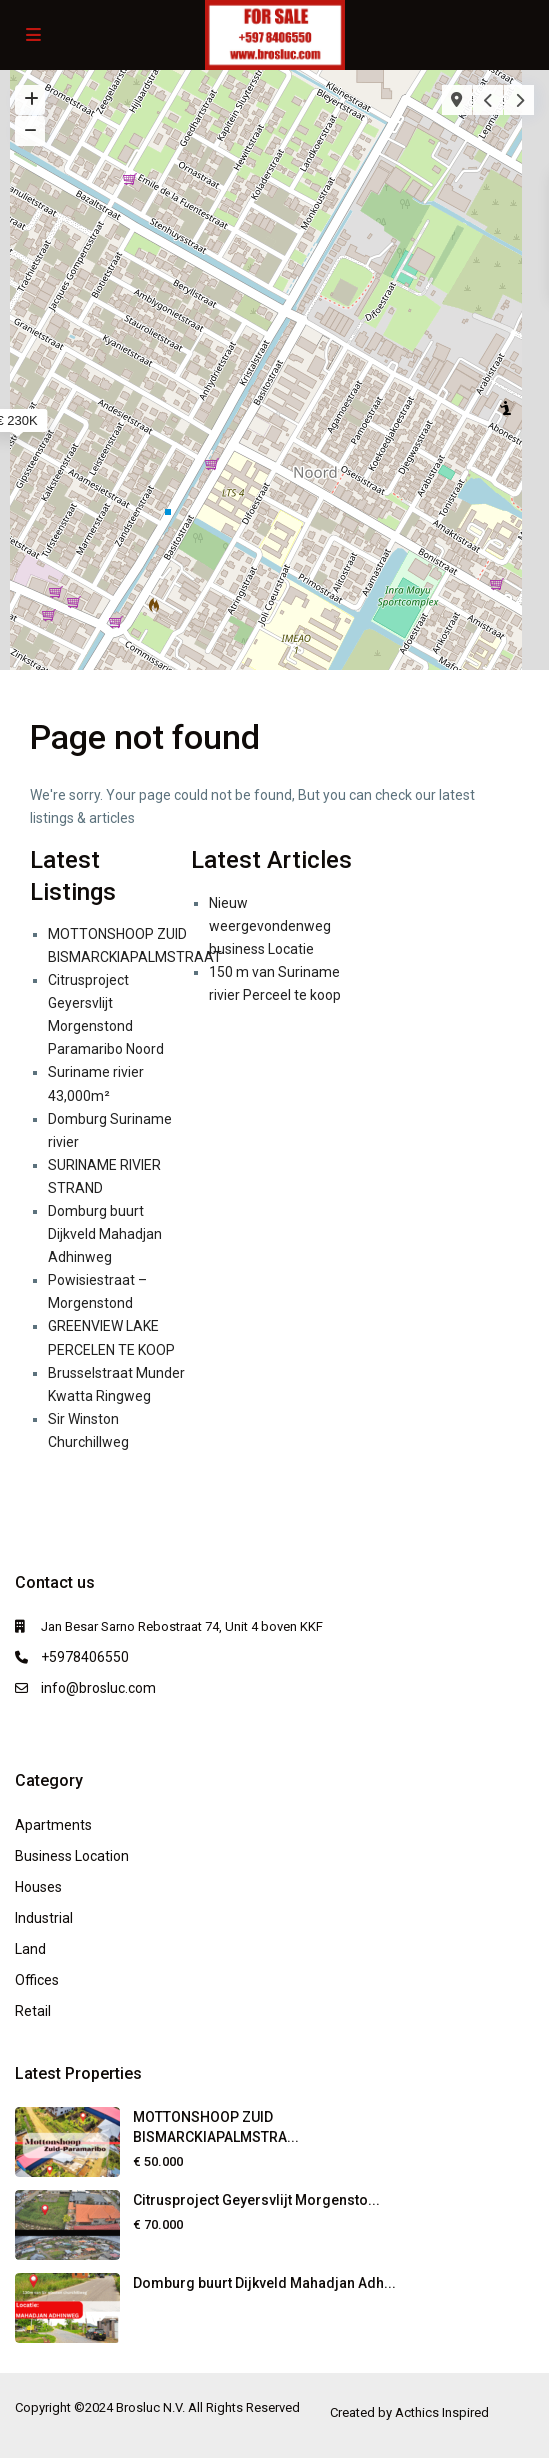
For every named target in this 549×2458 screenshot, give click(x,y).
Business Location (72, 1856)
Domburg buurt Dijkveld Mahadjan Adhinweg (105, 1234)
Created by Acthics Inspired (409, 2412)
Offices (37, 1980)
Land (30, 1949)
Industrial (44, 1918)
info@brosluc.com (98, 1688)
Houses (38, 1887)
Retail (33, 2011)
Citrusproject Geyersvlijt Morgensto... (256, 2200)
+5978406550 (85, 1657)
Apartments (53, 1825)
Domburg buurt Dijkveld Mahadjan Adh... (264, 2283)
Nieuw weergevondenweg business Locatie (270, 926)
